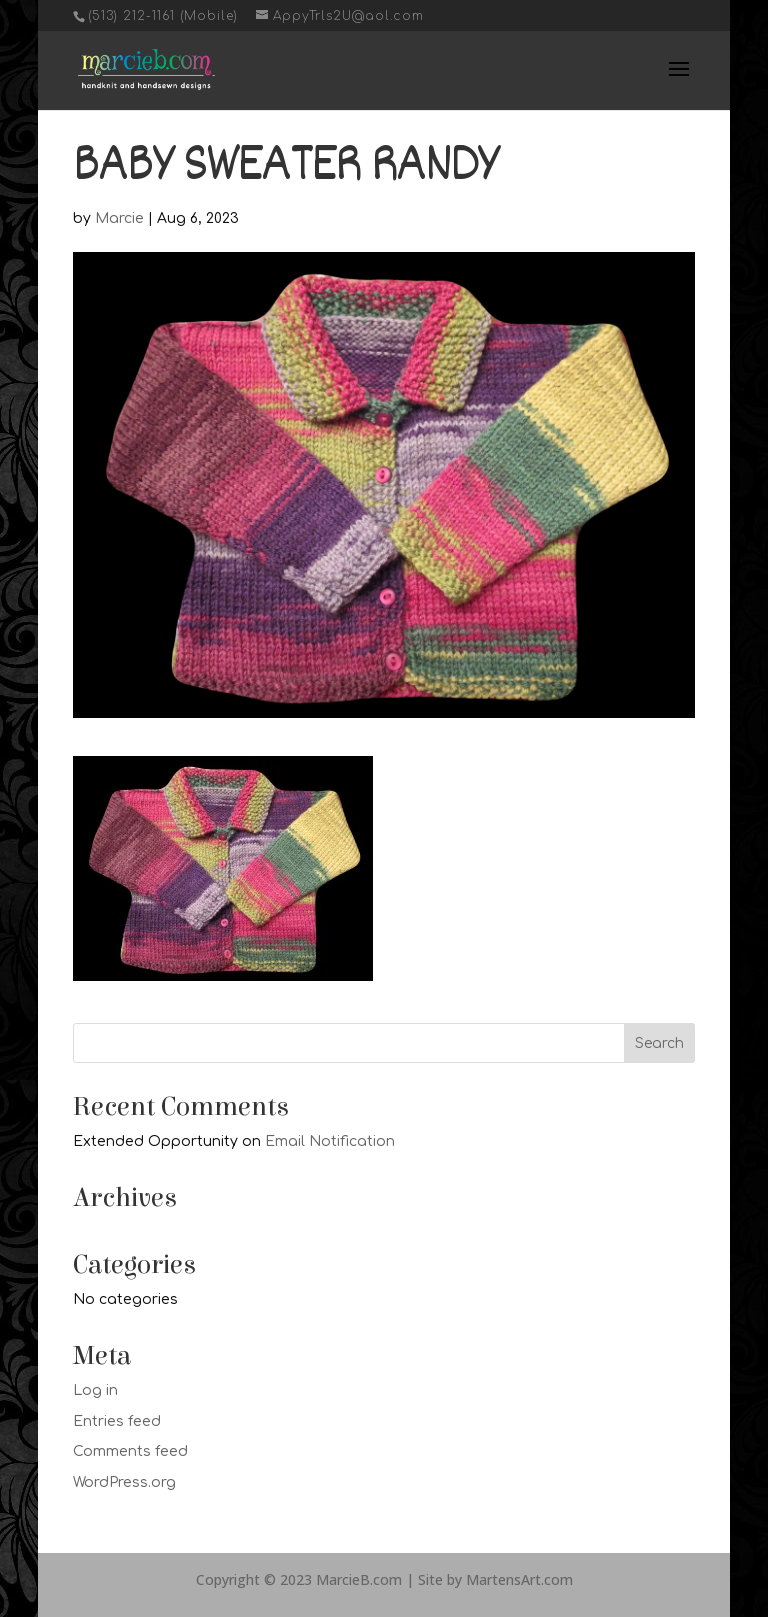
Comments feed (130, 1451)
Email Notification (330, 1141)
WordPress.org (124, 1482)
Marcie (119, 218)
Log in (95, 1390)
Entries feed (117, 1421)
